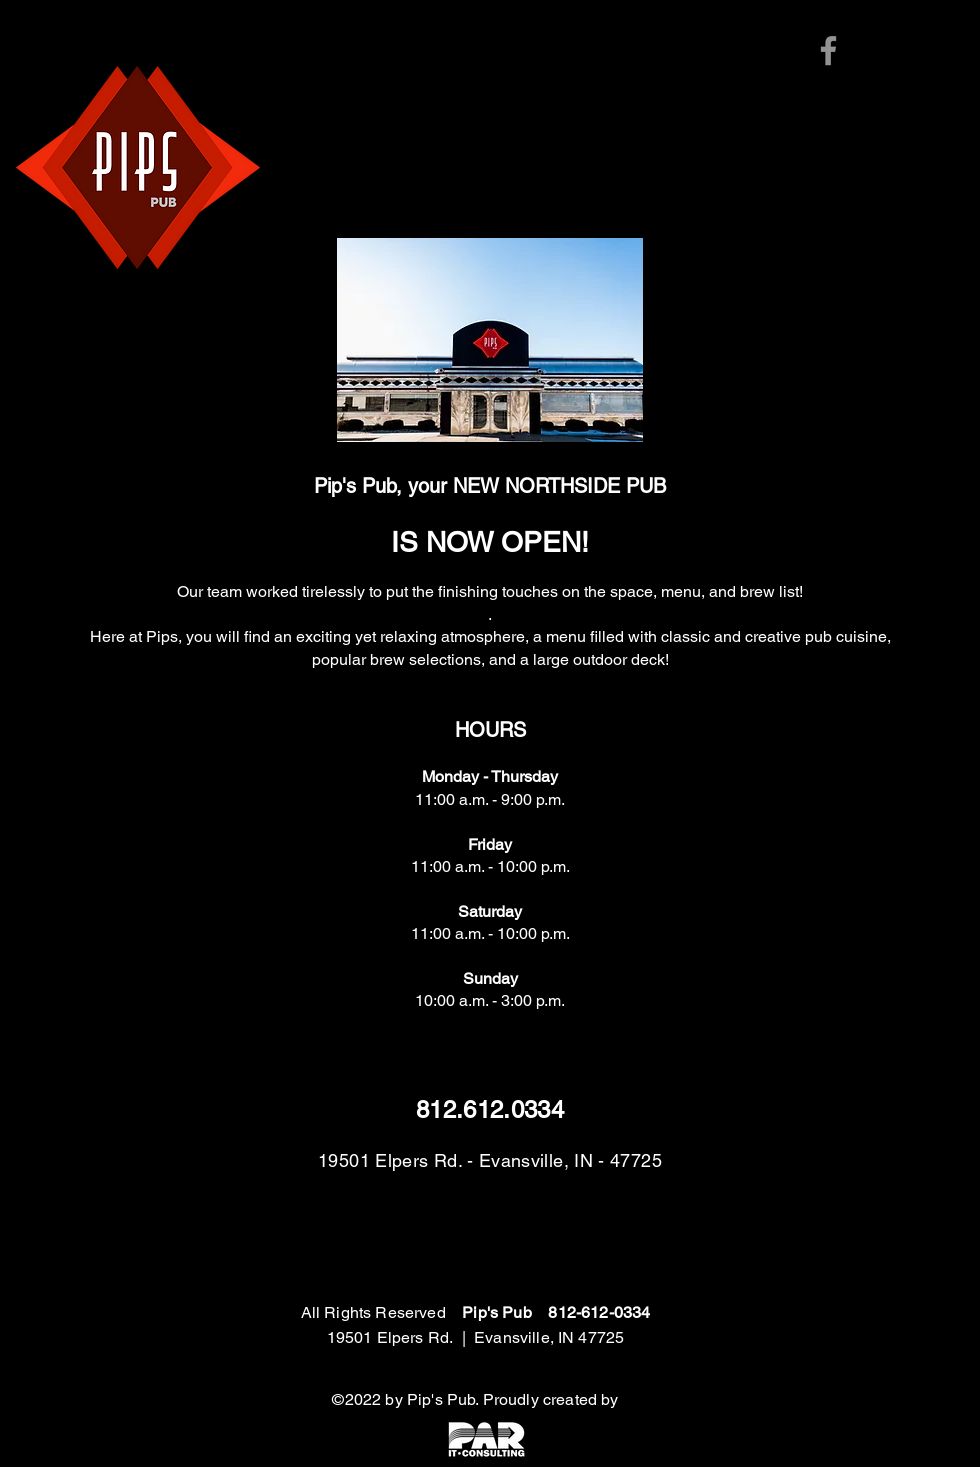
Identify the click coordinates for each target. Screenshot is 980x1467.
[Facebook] (828, 50)
